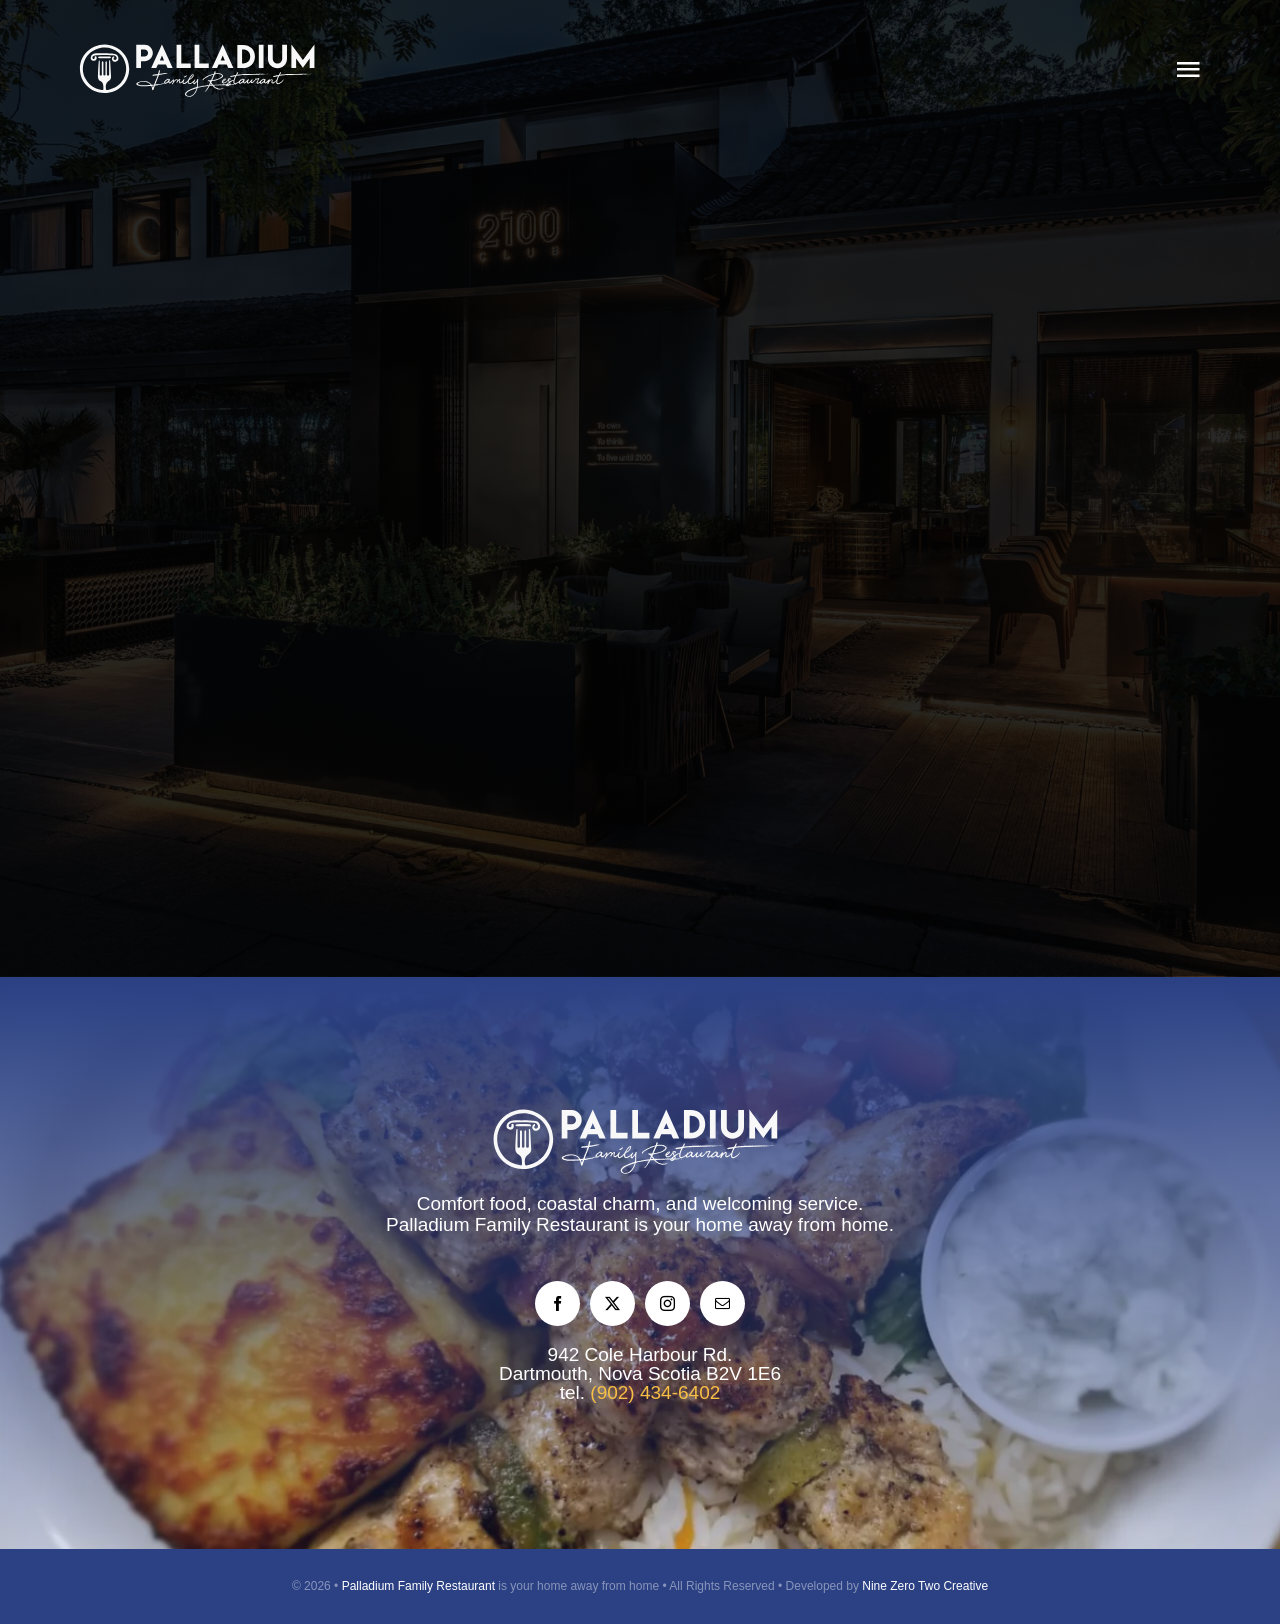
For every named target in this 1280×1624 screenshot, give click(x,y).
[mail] (722, 1303)
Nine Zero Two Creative (925, 1586)
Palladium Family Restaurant (418, 1586)
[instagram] (667, 1303)
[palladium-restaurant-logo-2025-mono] (201, 49)
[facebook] (557, 1303)
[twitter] (612, 1303)
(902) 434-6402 (655, 1392)
